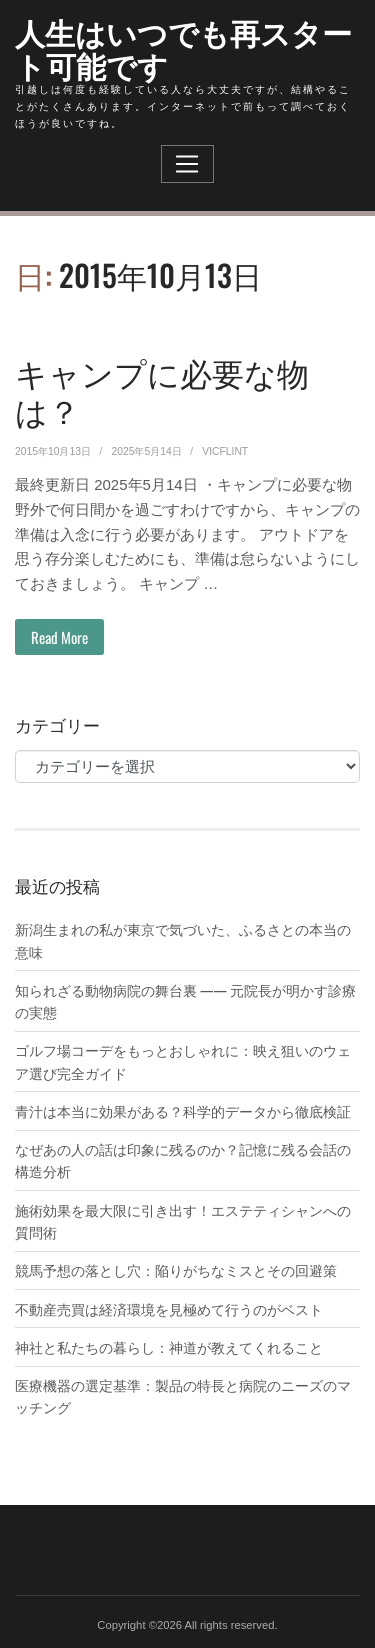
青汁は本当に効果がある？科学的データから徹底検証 (183, 1111)
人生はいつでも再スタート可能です (183, 48)
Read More (59, 637)
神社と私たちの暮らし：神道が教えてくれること (169, 1347)
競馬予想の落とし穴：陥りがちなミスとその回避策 (176, 1270)
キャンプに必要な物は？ (162, 390)
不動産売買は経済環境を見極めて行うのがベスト (169, 1309)
